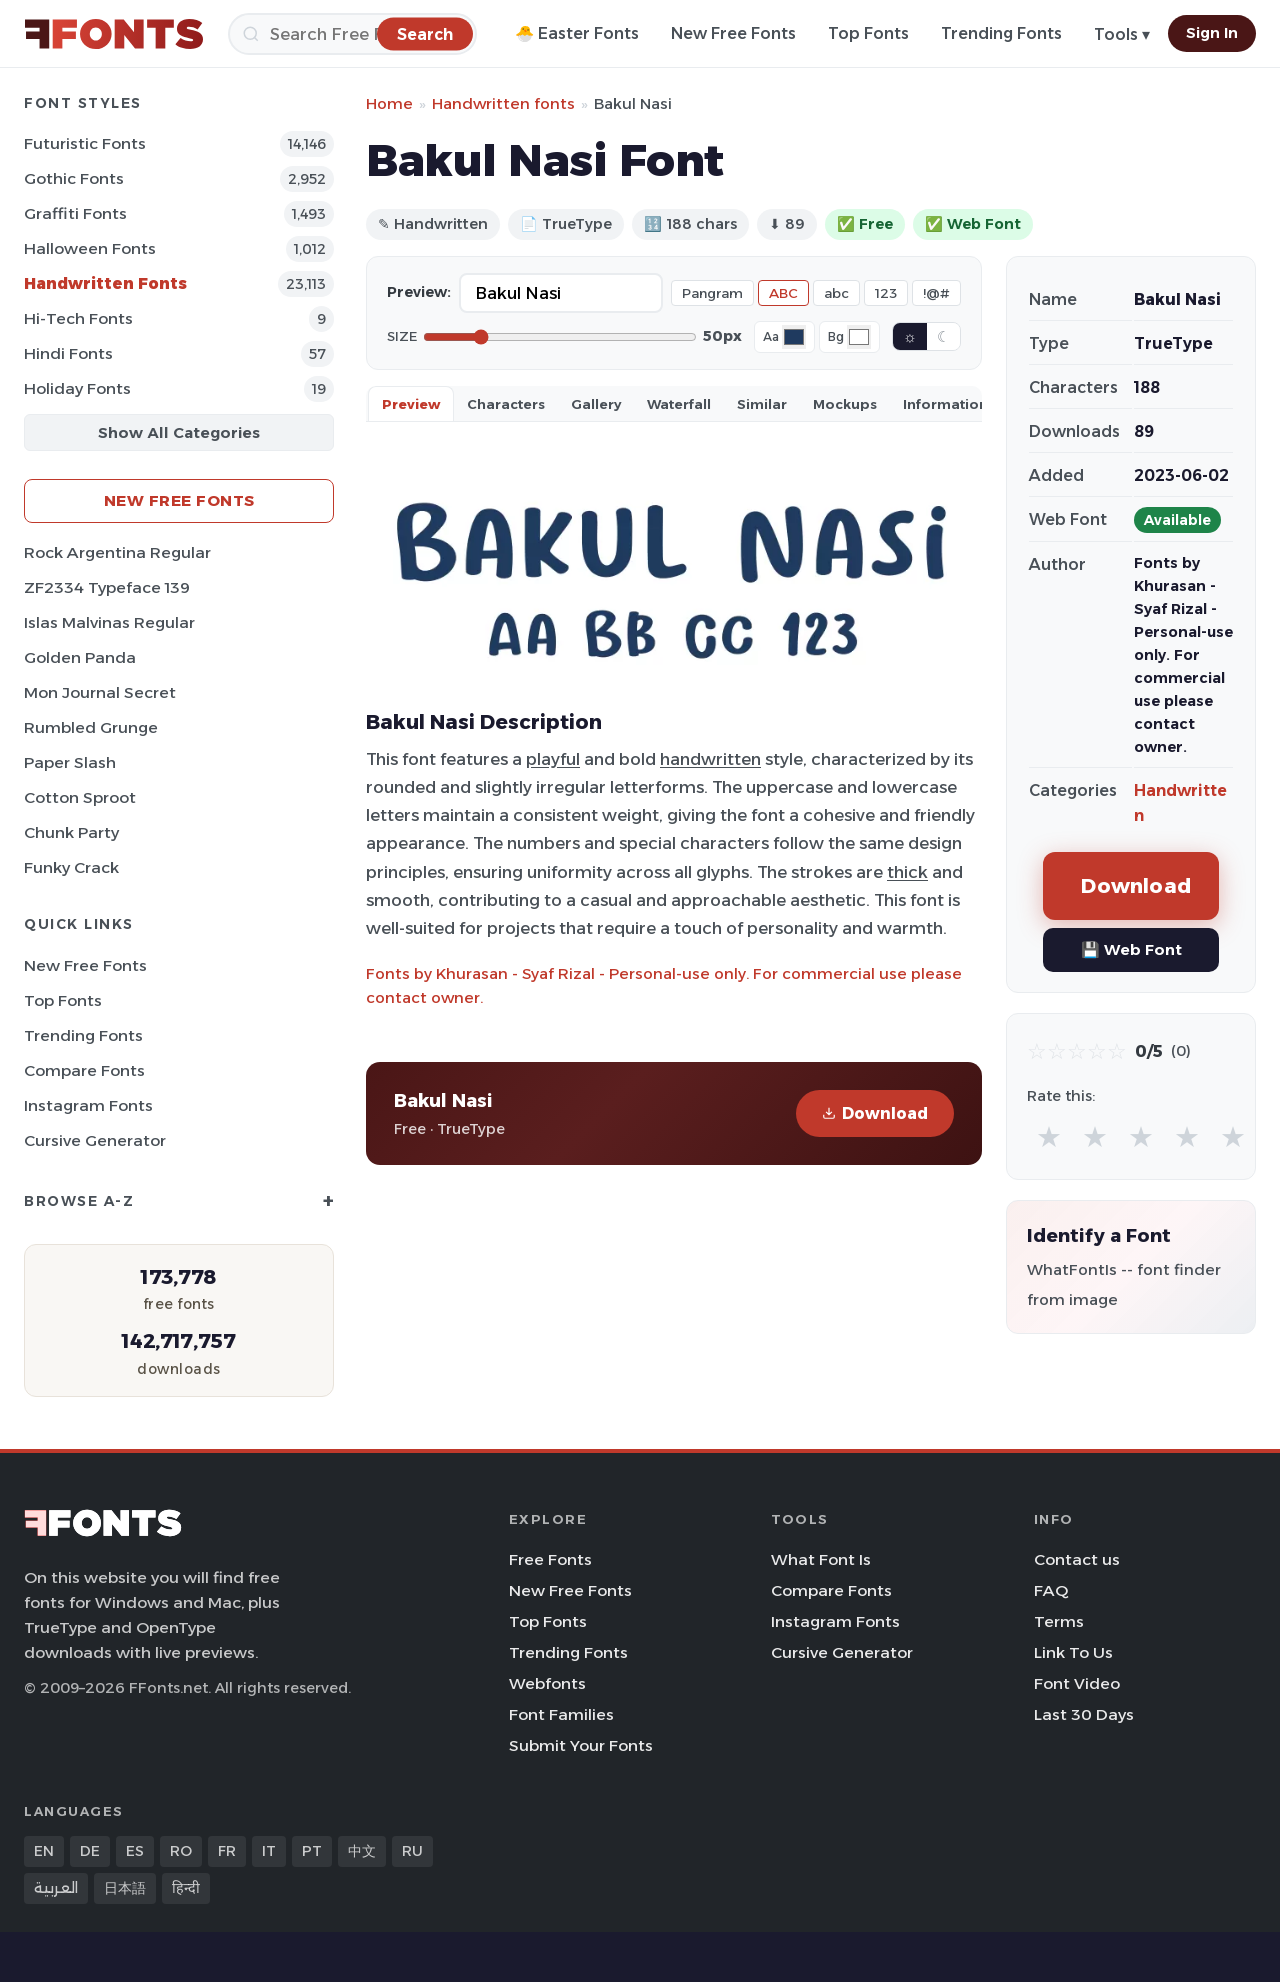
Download (875, 1113)
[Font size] (560, 337)
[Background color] (859, 337)
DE (90, 1851)
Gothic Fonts (74, 178)
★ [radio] (1049, 1136)
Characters (506, 404)
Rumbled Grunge (91, 727)
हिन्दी (186, 1888)
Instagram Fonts (88, 1105)
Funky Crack (71, 867)
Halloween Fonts (90, 248)
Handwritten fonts (503, 103)
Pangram (712, 293)
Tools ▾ (1122, 34)
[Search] (352, 34)
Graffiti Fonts (75, 213)
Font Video (1077, 1683)
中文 (362, 1851)
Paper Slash (70, 762)
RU (412, 1851)
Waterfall (679, 404)
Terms (1059, 1621)
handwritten (710, 759)
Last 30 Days (1084, 1714)
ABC (783, 293)
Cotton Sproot (80, 797)
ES (135, 1851)
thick (907, 872)
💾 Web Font (1131, 949)
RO (181, 1851)
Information (945, 404)
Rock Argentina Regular (117, 552)
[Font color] (794, 337)
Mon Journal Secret (100, 692)
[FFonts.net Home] (114, 34)
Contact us (1077, 1559)
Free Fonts (550, 1559)
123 (886, 293)
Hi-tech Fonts (78, 318)
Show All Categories (179, 432)
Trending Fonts (1001, 33)
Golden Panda (80, 657)
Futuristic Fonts (85, 143)
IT (269, 1851)
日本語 (125, 1888)
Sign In (1212, 33)
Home (389, 103)
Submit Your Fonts (581, 1745)
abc (836, 293)
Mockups (845, 404)
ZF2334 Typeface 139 (107, 587)
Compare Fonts (84, 1070)
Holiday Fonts (77, 388)
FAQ (1051, 1590)
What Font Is (821, 1559)
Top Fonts (868, 33)
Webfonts (547, 1683)
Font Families (561, 1714)
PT (312, 1851)
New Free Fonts (733, 33)
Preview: (419, 292)
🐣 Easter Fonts (577, 33)
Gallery (596, 404)
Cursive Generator (95, 1140)
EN (44, 1851)
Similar (762, 404)
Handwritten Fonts (105, 283)
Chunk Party (71, 832)
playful (553, 759)
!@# (936, 293)
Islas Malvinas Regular (109, 622)
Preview (411, 404)
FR (227, 1851)
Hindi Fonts (68, 353)
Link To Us (1073, 1652)
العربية (56, 1888)
